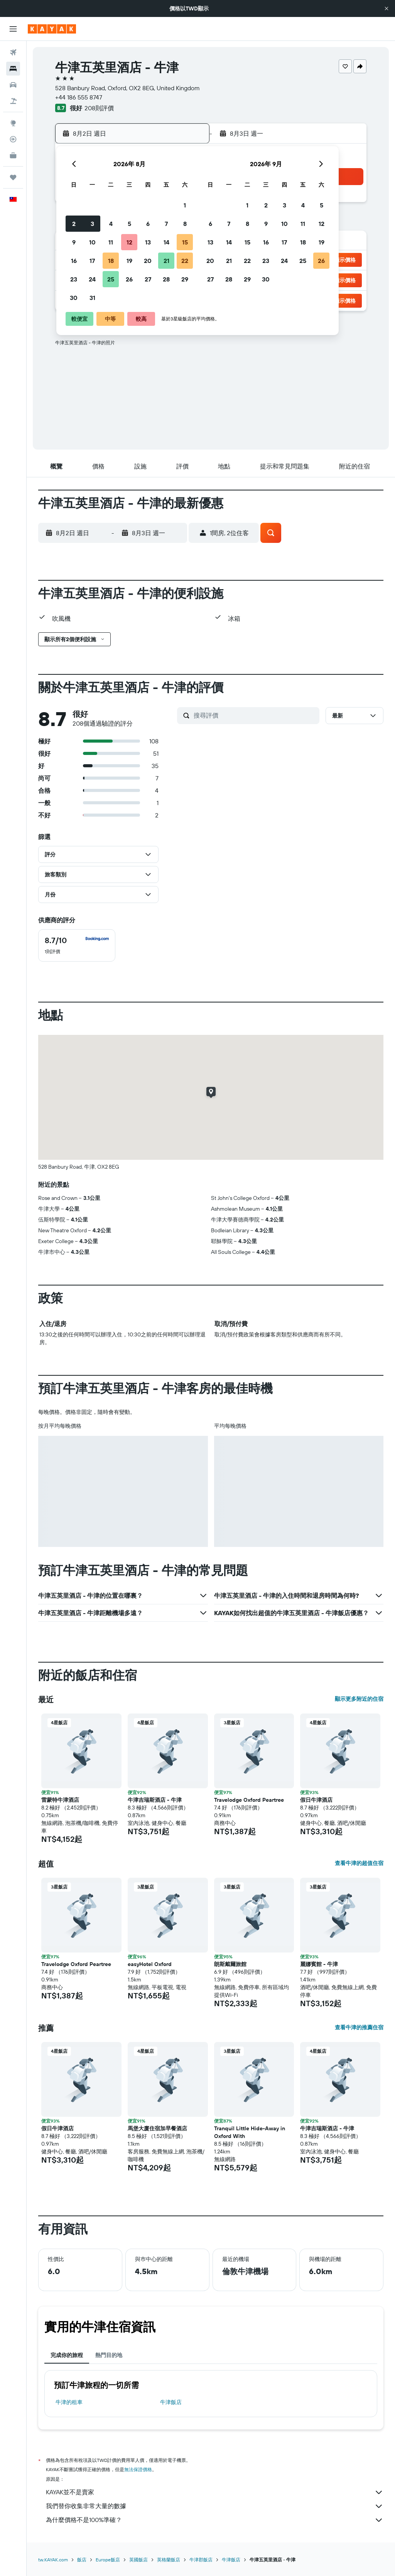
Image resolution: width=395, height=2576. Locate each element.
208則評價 (99, 108)
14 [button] (166, 242)
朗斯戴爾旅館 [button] (230, 1964)
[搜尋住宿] (13, 68)
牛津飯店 (171, 2402)
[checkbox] (76, 945)
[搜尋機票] (13, 52)
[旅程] (13, 177)
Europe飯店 (108, 2560)
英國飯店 (138, 2560)
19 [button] (129, 261)
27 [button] (148, 279)
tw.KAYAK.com (53, 2560)
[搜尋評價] (254, 715)
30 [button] (74, 298)
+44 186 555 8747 (78, 97)
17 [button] (92, 261)
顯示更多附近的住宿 (359, 1698)
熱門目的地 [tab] (108, 2355)
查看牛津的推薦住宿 (359, 2027)
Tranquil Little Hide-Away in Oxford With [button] (249, 2132)
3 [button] (92, 223)
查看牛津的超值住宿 (359, 1863)
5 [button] (129, 223)
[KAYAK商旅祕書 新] (13, 155)
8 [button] (185, 223)
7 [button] (166, 223)
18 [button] (111, 261)
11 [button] (110, 242)
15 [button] (185, 242)
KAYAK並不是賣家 (214, 2492)
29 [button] (184, 279)
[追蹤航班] (13, 139)
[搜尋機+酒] (13, 101)
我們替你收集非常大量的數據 (214, 2506)
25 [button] (110, 279)
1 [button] (185, 205)
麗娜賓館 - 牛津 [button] (319, 1964)
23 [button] (73, 279)
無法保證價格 (138, 2469)
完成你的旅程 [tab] (67, 2355)
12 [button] (129, 242)
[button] (386, 8)
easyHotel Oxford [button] (150, 1964)
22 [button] (184, 261)
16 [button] (74, 261)
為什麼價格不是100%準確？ (214, 2520)
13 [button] (148, 242)
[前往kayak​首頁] (52, 29)
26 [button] (129, 279)
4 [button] (111, 223)
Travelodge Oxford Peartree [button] (249, 1799)
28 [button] (166, 279)
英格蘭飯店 (168, 2560)
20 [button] (148, 261)
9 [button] (74, 242)
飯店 (81, 2560)
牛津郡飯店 (201, 2560)
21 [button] (166, 261)
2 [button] (74, 223)
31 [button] (92, 298)
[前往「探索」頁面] (13, 123)
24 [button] (92, 279)
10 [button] (92, 242)
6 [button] (148, 223)
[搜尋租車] (13, 85)
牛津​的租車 (69, 2402)
